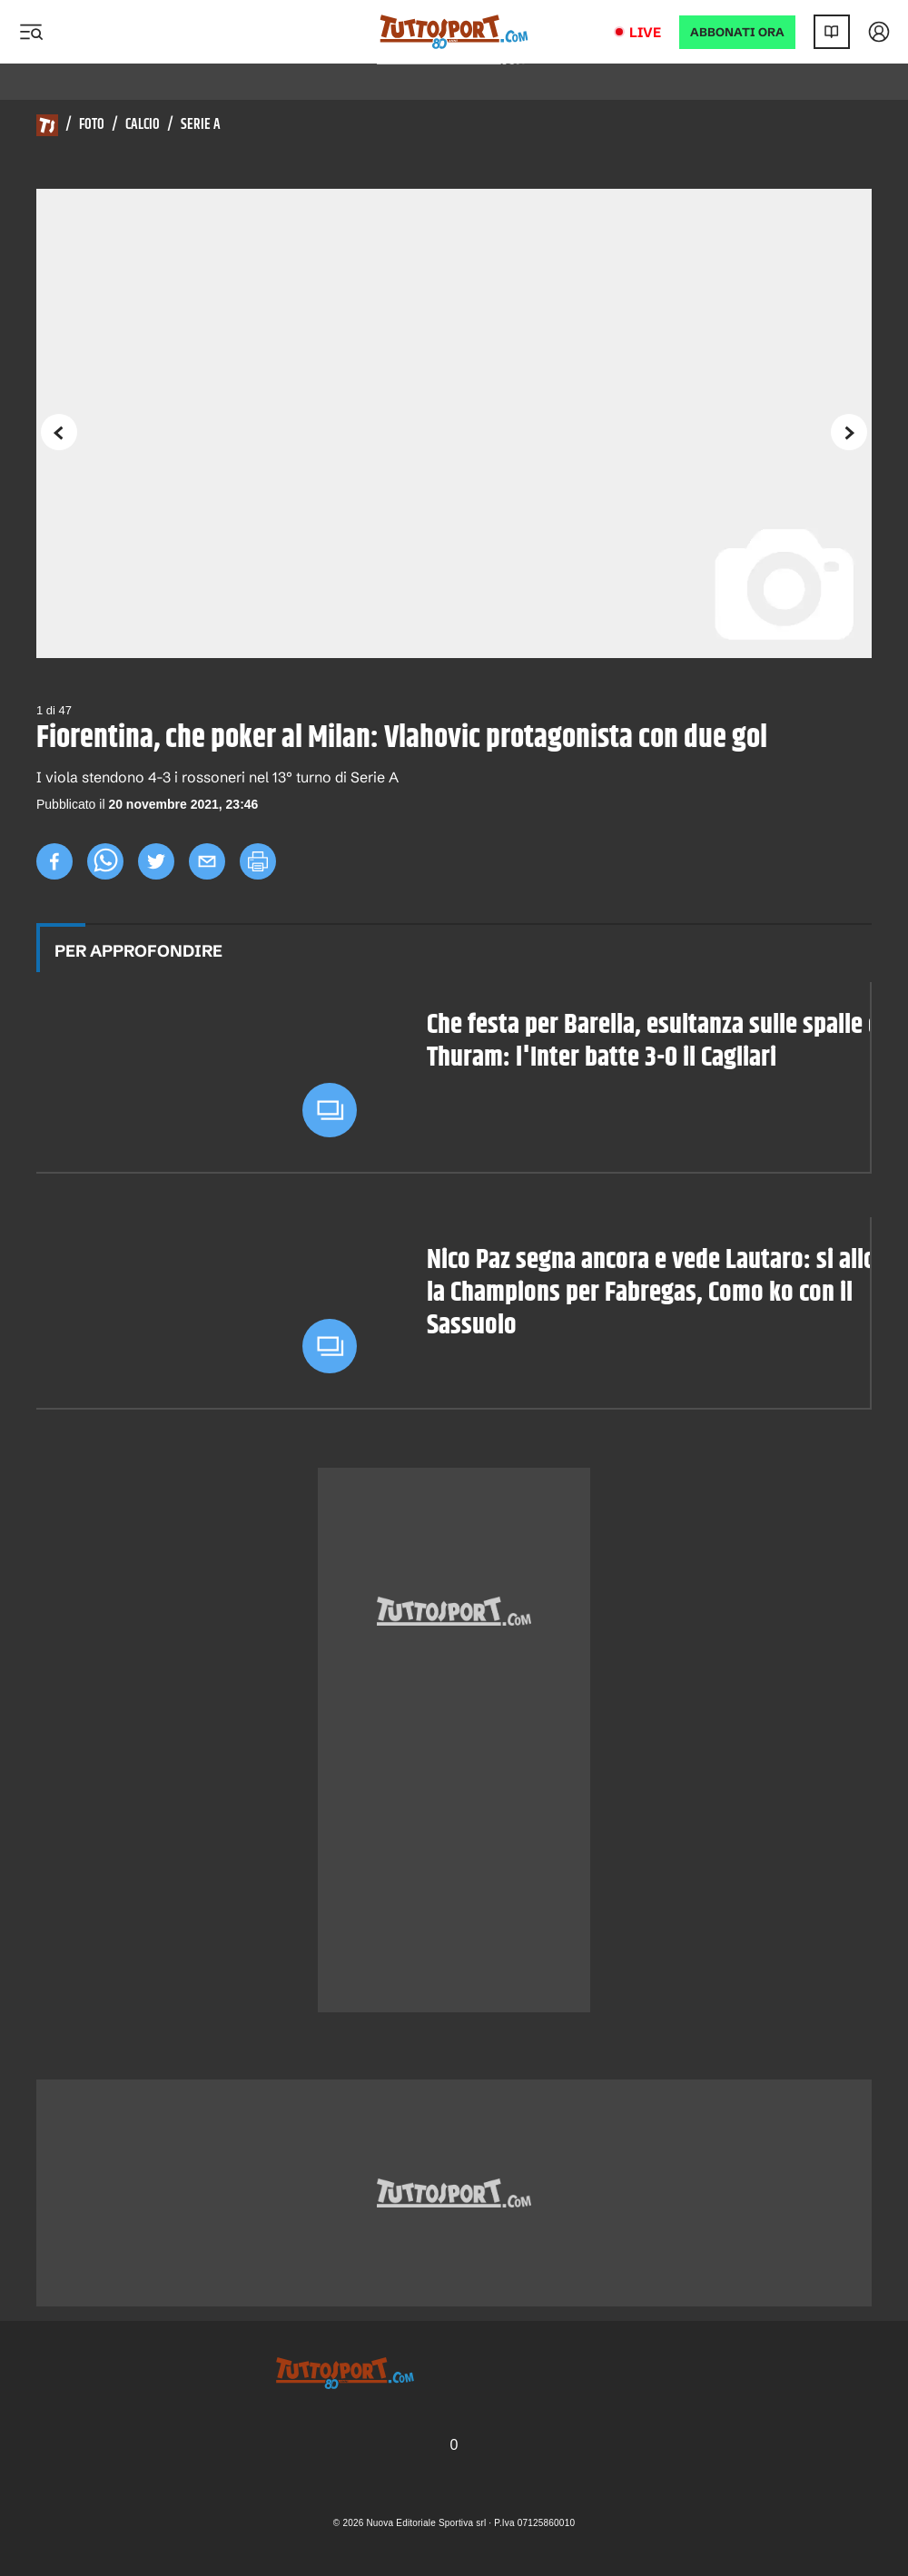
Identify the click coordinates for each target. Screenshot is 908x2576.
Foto (91, 125)
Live (645, 32)
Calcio (142, 125)
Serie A (201, 125)
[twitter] (156, 861)
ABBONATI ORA (737, 32)
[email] (207, 861)
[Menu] (31, 31)
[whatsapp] (105, 861)
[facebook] (54, 861)
